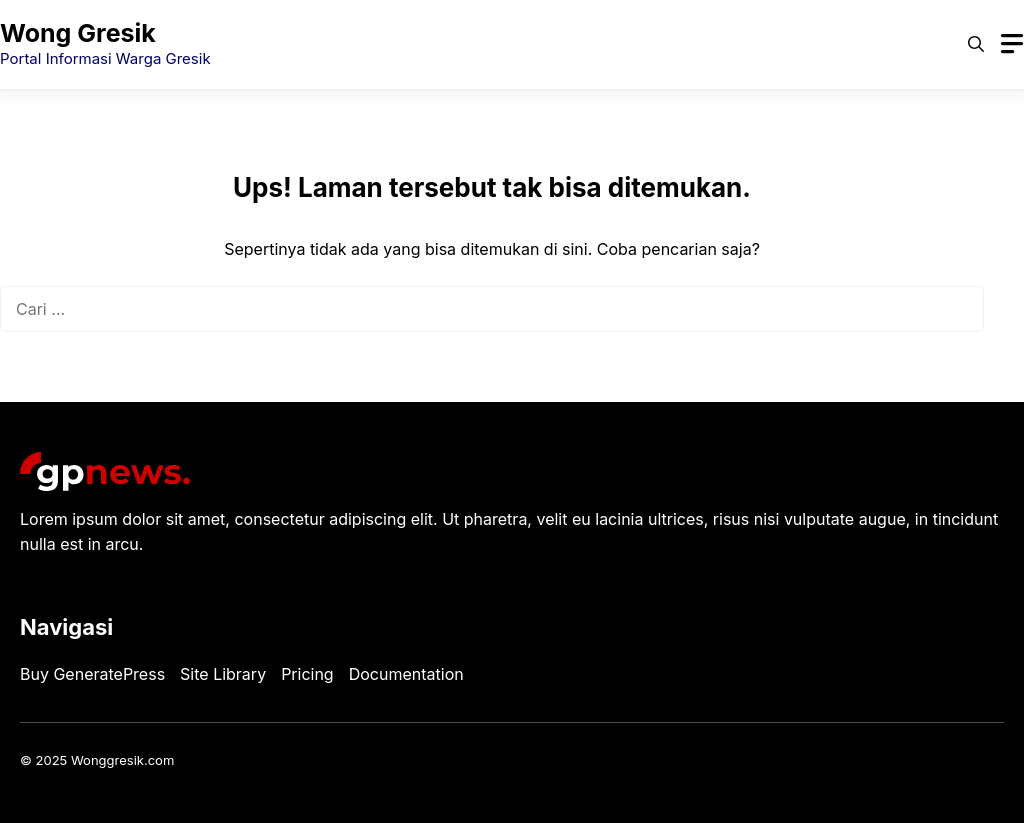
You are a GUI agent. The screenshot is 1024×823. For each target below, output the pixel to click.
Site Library (223, 674)
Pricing (307, 674)
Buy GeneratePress (92, 674)
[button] (976, 44)
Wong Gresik (78, 33)
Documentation (406, 674)
